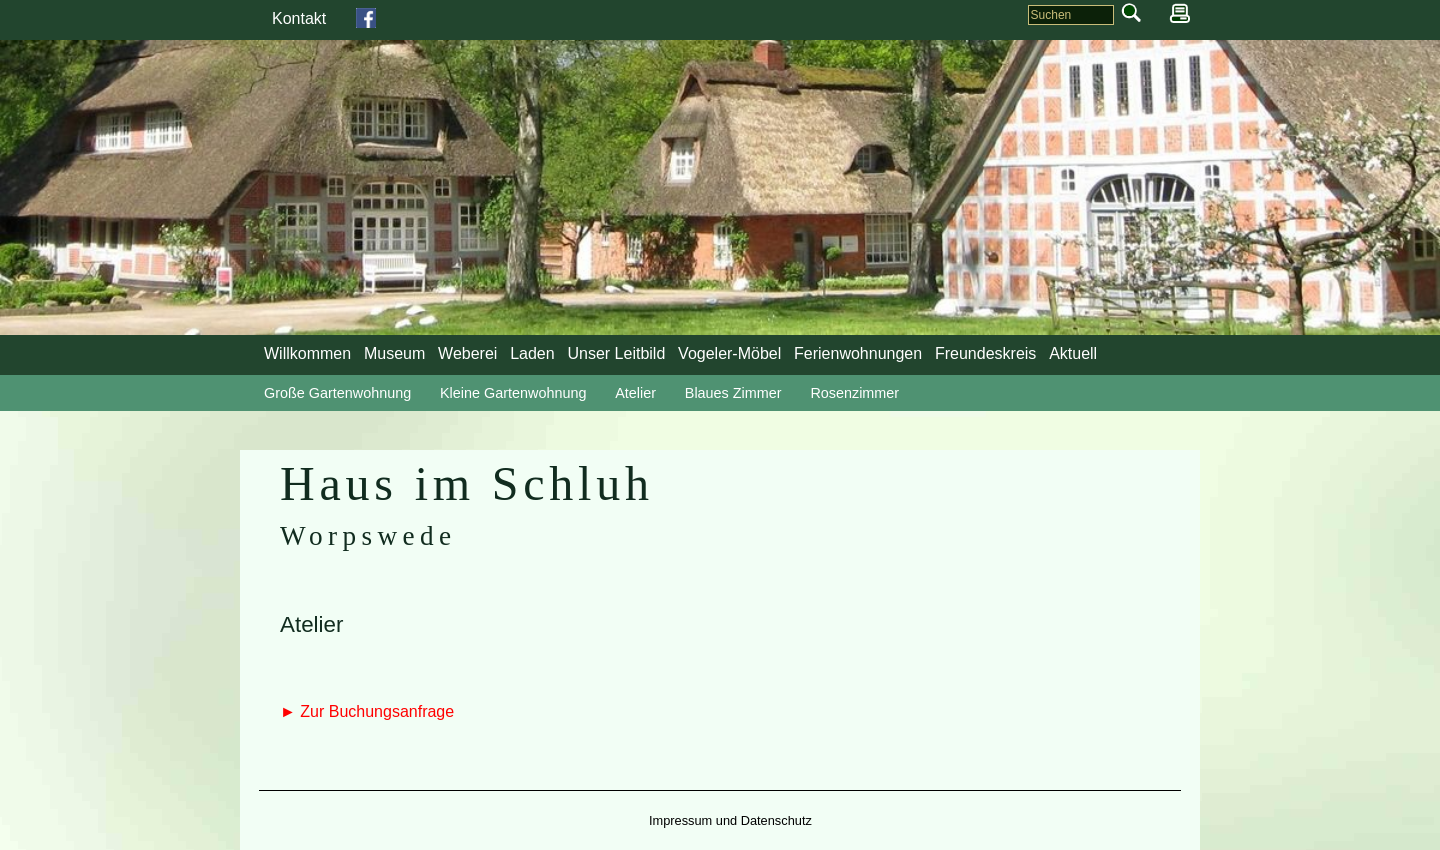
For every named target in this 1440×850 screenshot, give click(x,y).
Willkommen (307, 353)
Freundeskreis (985, 353)
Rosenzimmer (854, 393)
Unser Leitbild (616, 353)
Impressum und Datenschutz (730, 820)
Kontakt (299, 18)
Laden (532, 353)
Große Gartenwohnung (337, 393)
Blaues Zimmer (733, 393)
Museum (394, 353)
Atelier (635, 393)
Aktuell (1073, 353)
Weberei (467, 353)
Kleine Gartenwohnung (513, 393)
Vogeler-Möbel (729, 353)
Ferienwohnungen (858, 353)
